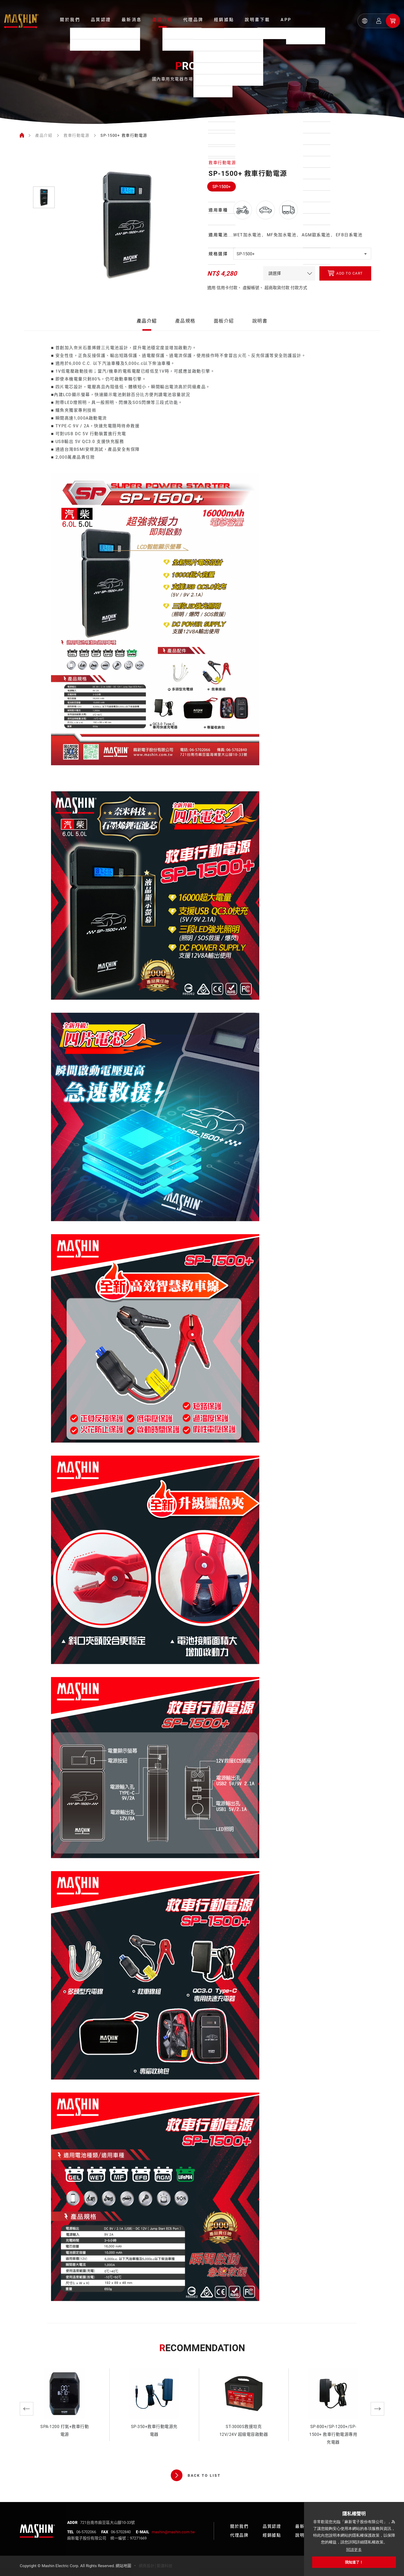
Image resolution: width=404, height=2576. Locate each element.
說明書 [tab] (260, 335)
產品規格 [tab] (185, 335)
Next (377, 2409)
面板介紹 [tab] (224, 335)
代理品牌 (193, 19)
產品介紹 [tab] (147, 335)
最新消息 (132, 19)
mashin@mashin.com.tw (173, 2532)
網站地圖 (123, 2565)
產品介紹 (162, 19)
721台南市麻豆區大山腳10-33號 (107, 2522)
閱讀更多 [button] (354, 2549)
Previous (26, 2409)
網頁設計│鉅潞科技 (155, 2565)
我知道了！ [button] (354, 2562)
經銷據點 (224, 19)
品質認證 (101, 19)
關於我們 (70, 19)
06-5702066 (86, 2532)
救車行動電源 (76, 135)
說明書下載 (257, 19)
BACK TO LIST (196, 2475)
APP (286, 19)
